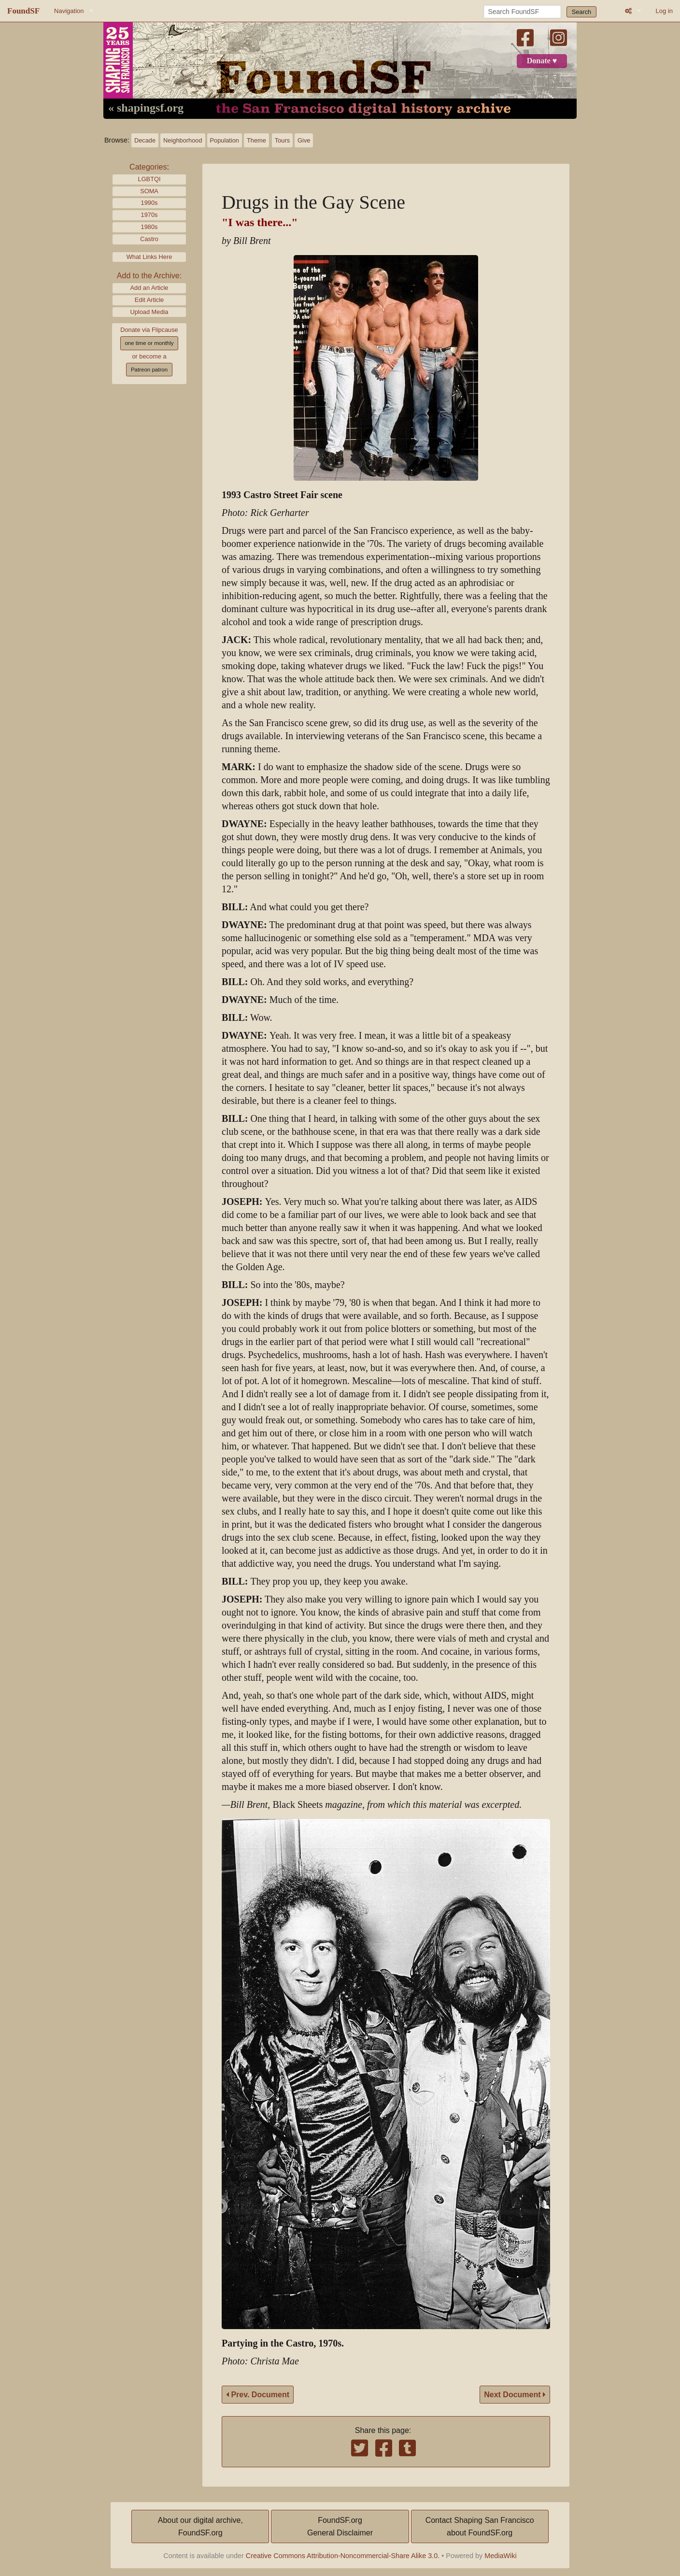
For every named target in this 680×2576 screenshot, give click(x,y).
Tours (282, 140)
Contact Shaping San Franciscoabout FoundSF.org (479, 2526)
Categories (148, 167)
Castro (149, 239)
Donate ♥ (542, 61)
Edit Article (149, 299)
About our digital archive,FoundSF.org (200, 2526)
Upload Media (149, 311)
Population (224, 140)
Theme (256, 140)
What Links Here (149, 256)
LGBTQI (149, 179)
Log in (664, 10)
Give (304, 140)
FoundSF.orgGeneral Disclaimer (340, 2526)
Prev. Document (257, 2394)
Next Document (515, 2394)
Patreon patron (149, 369)
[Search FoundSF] (522, 11)
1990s (149, 202)
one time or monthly (149, 343)
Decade (145, 140)
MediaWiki (500, 2556)
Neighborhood (182, 140)
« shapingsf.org (146, 108)
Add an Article (149, 287)
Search (582, 11)
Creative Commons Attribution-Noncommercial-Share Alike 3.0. (343, 2556)
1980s (149, 226)
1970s (149, 214)
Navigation (69, 10)
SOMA (149, 191)
